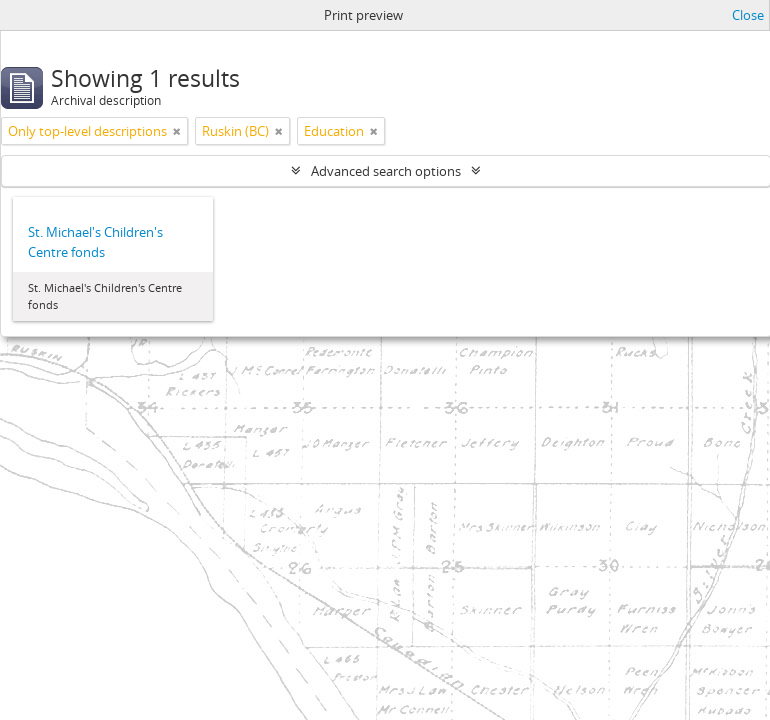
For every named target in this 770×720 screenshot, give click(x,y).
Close (748, 15)
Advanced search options (386, 171)
